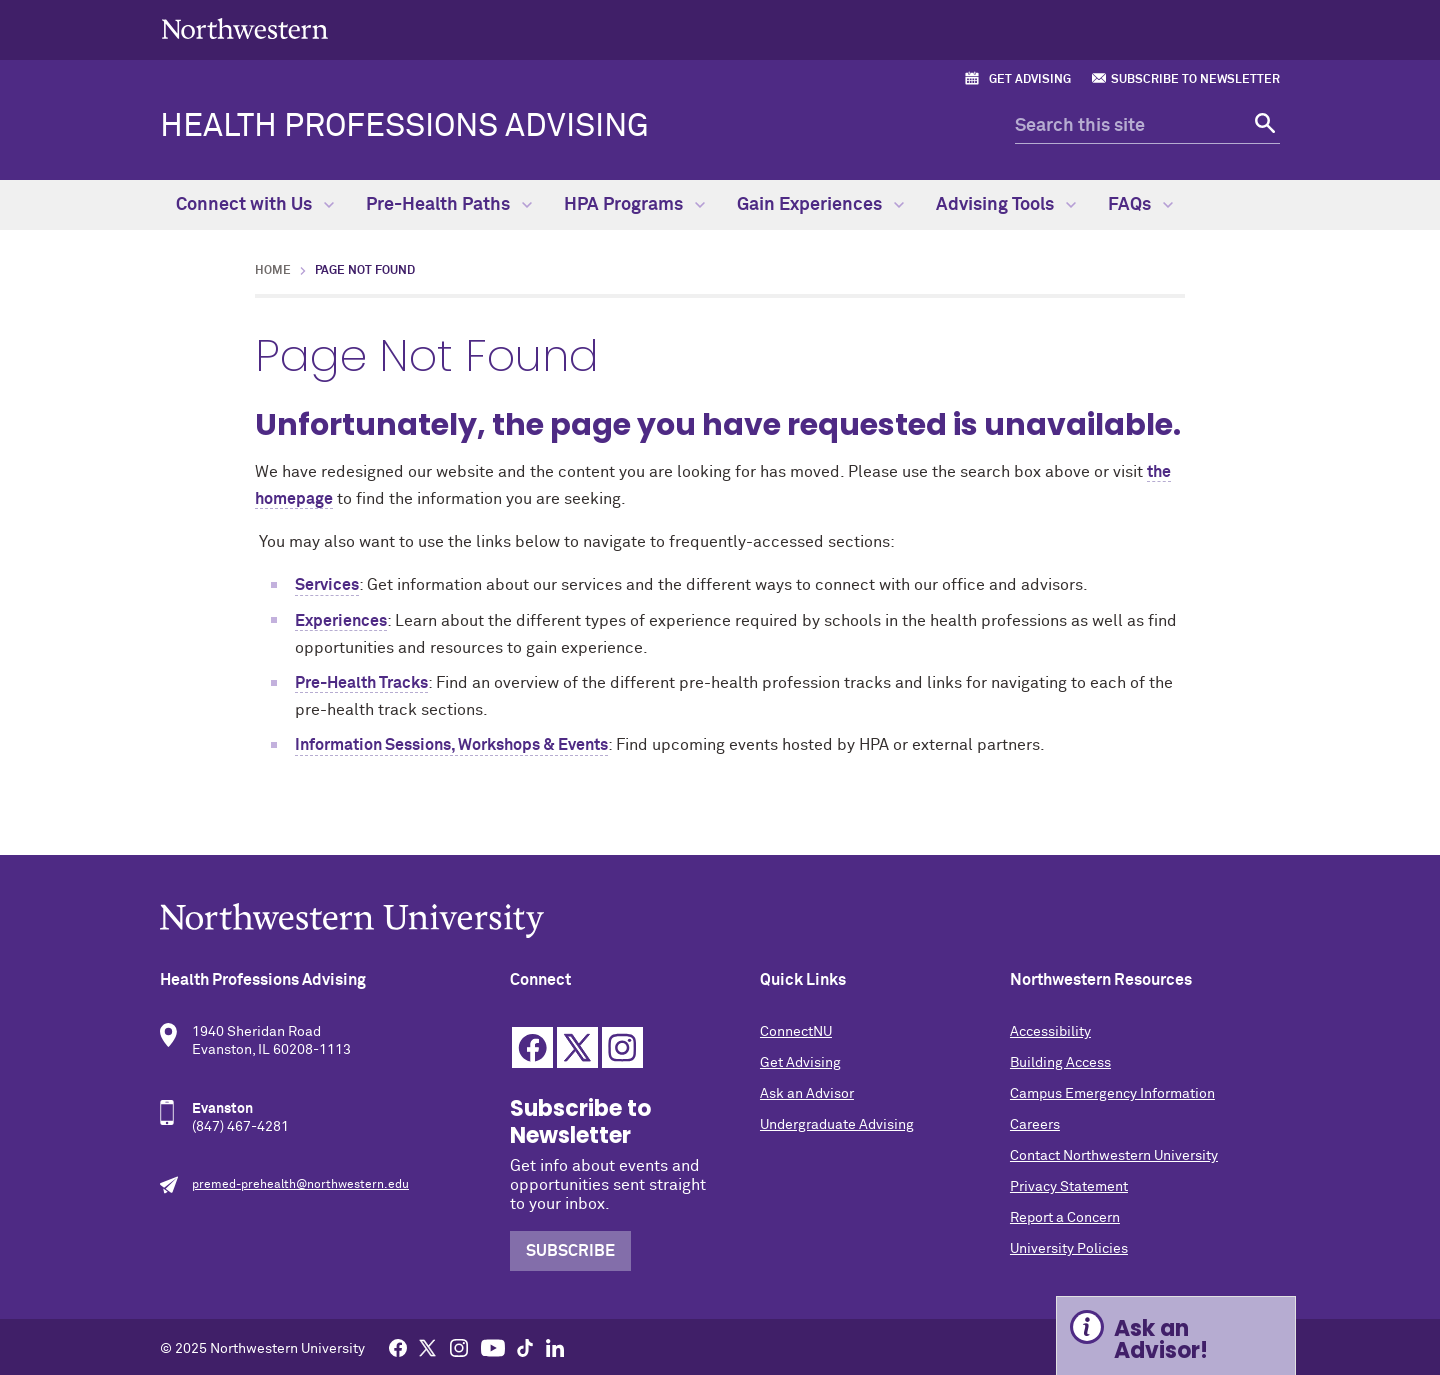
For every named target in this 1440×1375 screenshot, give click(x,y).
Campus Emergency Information (1112, 1094)
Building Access (1060, 1063)
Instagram (622, 1047)
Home (273, 271)
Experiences (341, 621)
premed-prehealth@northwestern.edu (300, 1185)
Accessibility (1050, 1032)
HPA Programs (634, 205)
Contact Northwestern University (1114, 1156)
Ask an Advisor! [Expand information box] (1161, 1339)
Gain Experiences (820, 205)
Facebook (532, 1047)
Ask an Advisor (807, 1094)
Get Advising (1030, 80)
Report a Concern (1065, 1218)
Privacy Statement (1069, 1187)
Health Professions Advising (404, 127)
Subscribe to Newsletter (1195, 80)
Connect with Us (255, 205)
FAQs (1140, 205)
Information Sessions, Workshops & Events (451, 745)
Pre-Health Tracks (361, 683)
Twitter (577, 1047)
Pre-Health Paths (449, 205)
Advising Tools (1006, 205)
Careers (1035, 1125)
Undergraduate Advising (837, 1125)
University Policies (1069, 1249)
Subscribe (570, 1251)
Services (327, 585)
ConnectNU (796, 1032)
